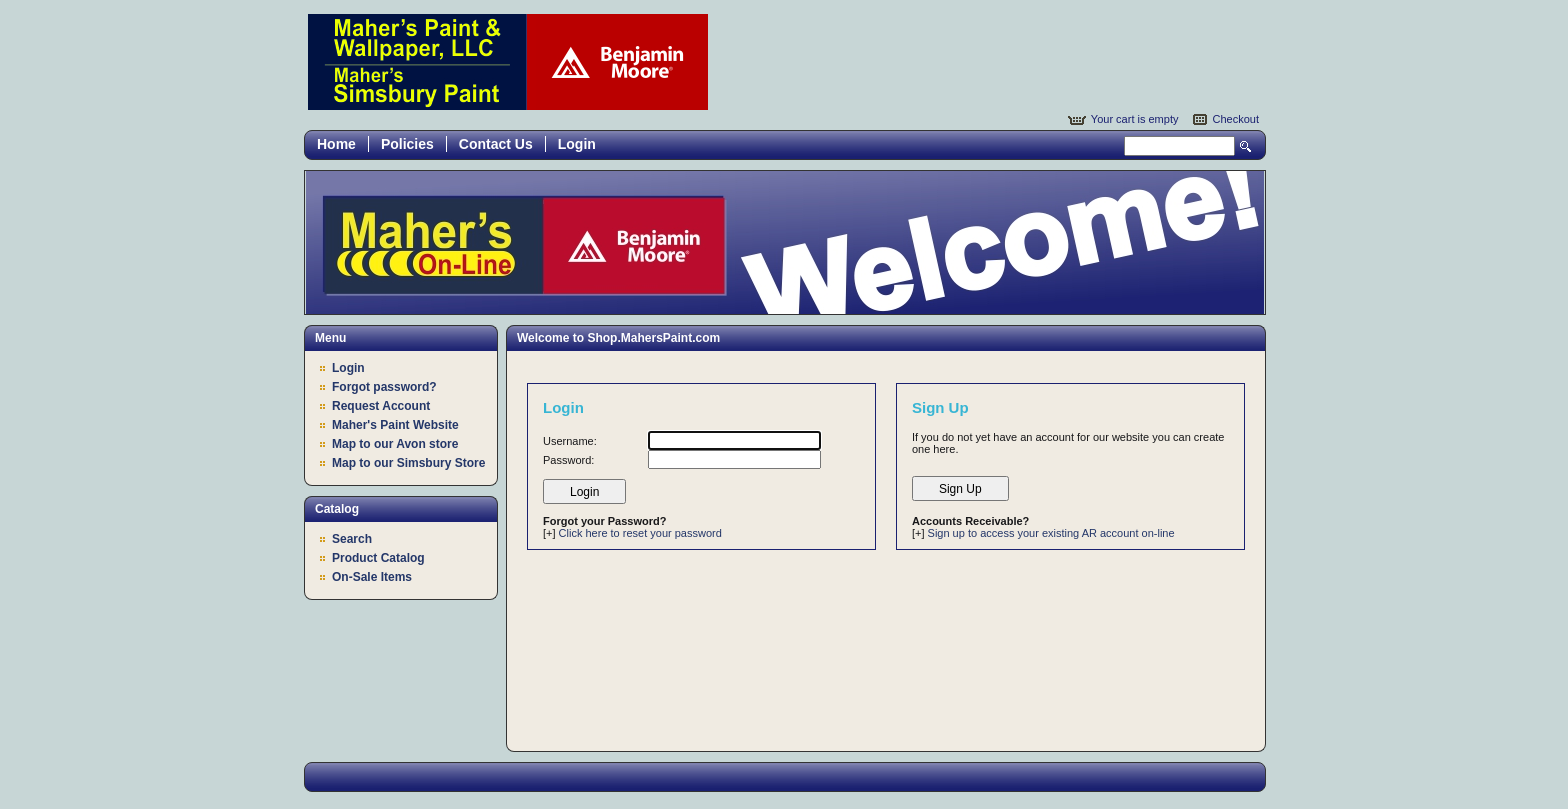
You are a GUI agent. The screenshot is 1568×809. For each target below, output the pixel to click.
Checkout (1236, 119)
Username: (570, 441)
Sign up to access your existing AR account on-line (1051, 533)
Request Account (381, 406)
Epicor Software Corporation (508, 62)
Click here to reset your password (640, 533)
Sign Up (960, 489)
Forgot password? (384, 387)
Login (577, 144)
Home (336, 144)
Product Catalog (378, 558)
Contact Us (496, 144)
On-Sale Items (372, 577)
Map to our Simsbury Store (408, 463)
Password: (568, 460)
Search (1246, 146)
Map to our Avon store (395, 444)
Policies (407, 144)
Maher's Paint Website (395, 425)
